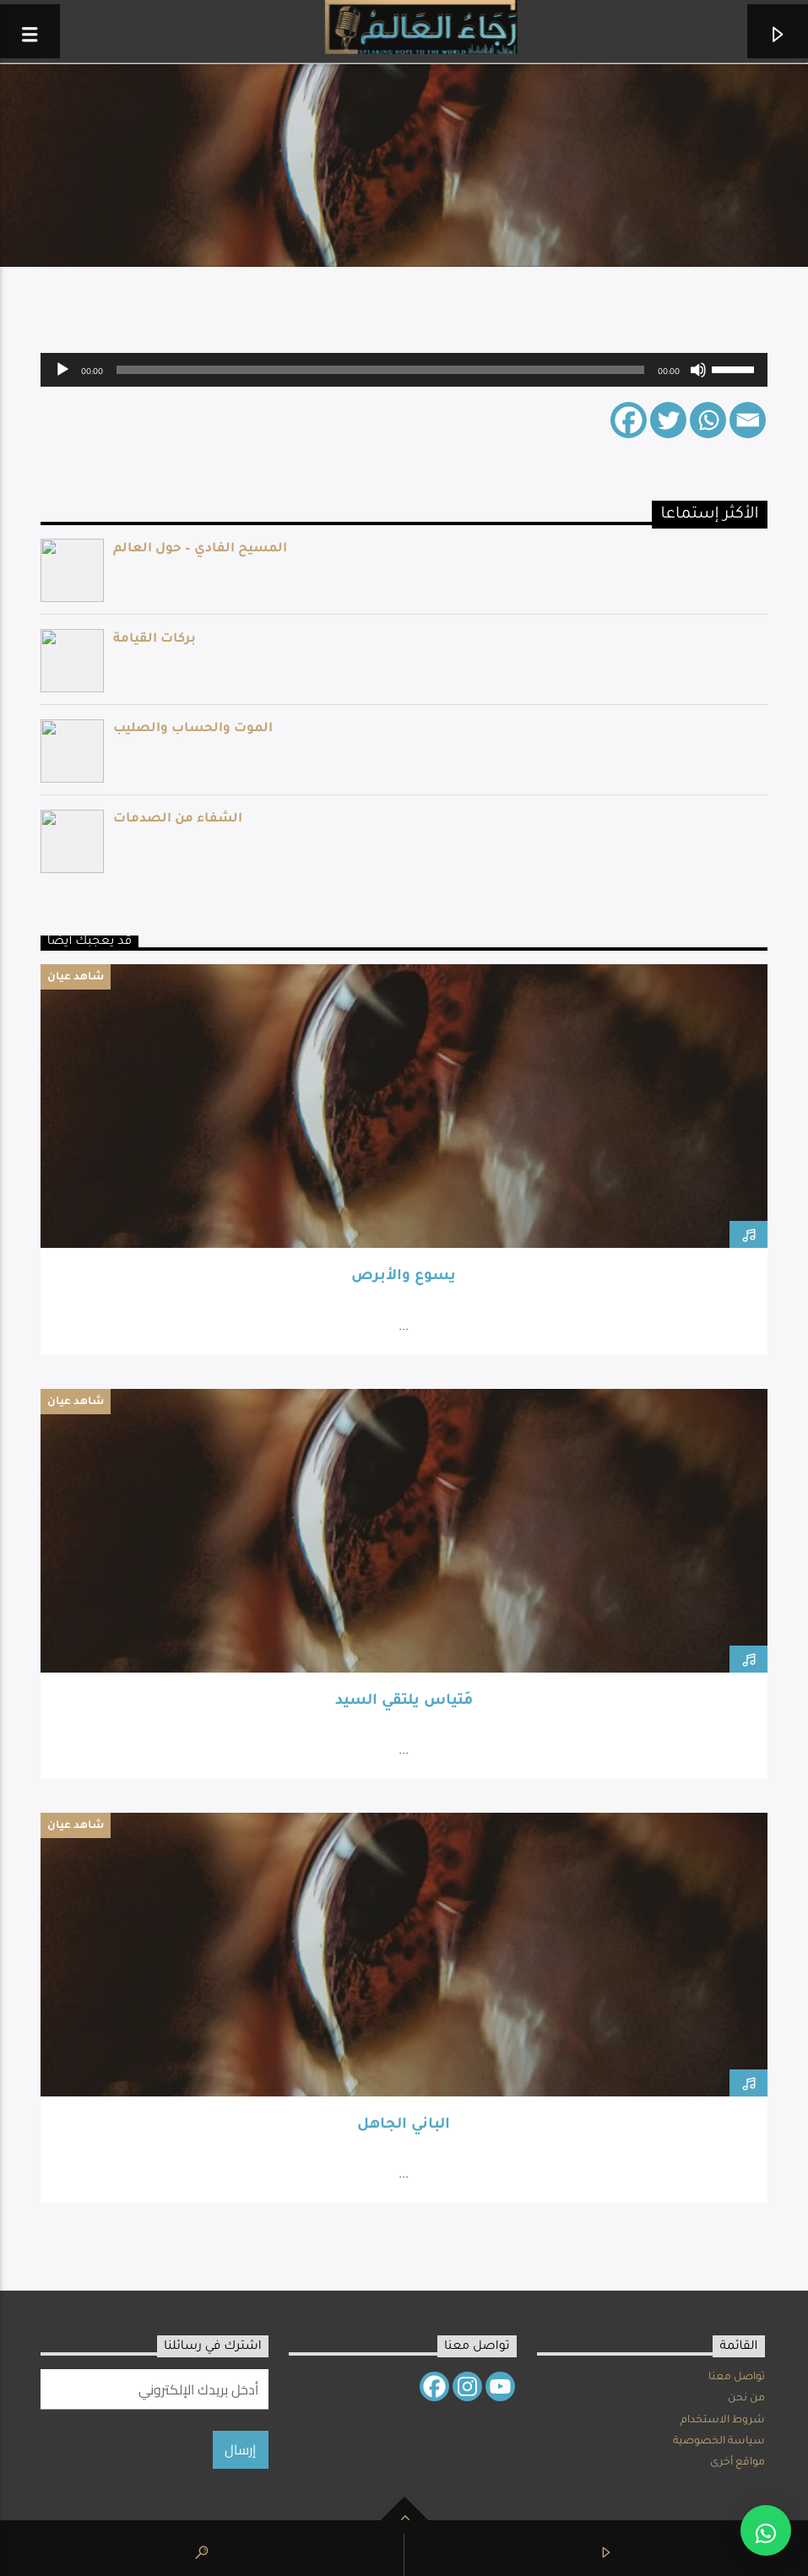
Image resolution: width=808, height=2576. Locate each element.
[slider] (380, 370)
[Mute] (698, 369)
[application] (404, 370)
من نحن (746, 2399)
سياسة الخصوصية (719, 2442)
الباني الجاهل (403, 2126)
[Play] (62, 369)
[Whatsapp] (708, 420)
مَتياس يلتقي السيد (404, 1702)
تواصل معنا (736, 2377)
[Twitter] (668, 420)
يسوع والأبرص (403, 1277)
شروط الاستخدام (723, 2421)
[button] (765, 2530)
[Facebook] (628, 420)
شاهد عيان (75, 978)
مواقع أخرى (737, 2463)
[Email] (747, 420)
